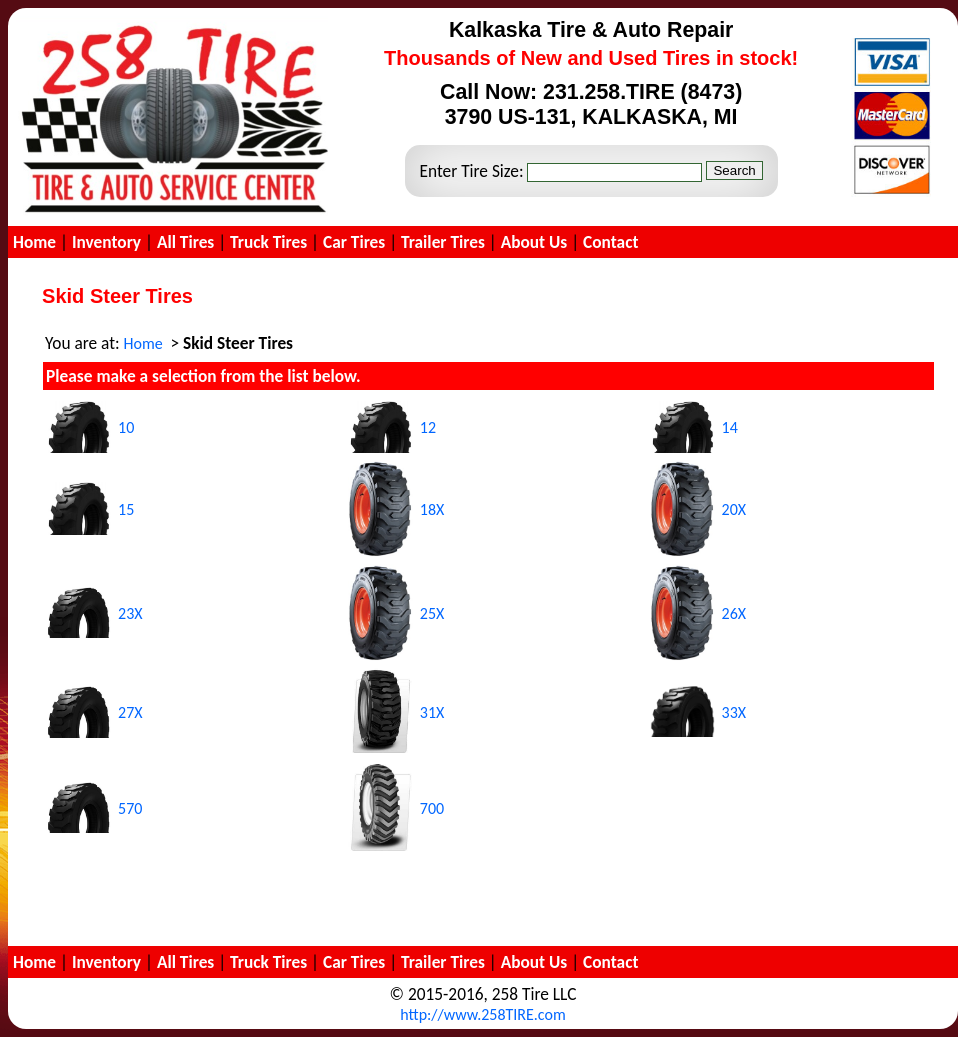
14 (730, 427)
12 (428, 427)
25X (432, 613)
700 (432, 808)
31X (432, 712)
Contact (610, 242)
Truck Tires (268, 242)
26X (734, 613)
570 (130, 808)
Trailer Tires (443, 242)
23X (130, 613)
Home (34, 242)
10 (126, 427)
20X (734, 509)
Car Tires (354, 242)
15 (126, 509)
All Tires (185, 242)
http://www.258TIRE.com (482, 1014)
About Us (534, 242)
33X (734, 712)
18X (432, 509)
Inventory (106, 242)
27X (130, 712)
